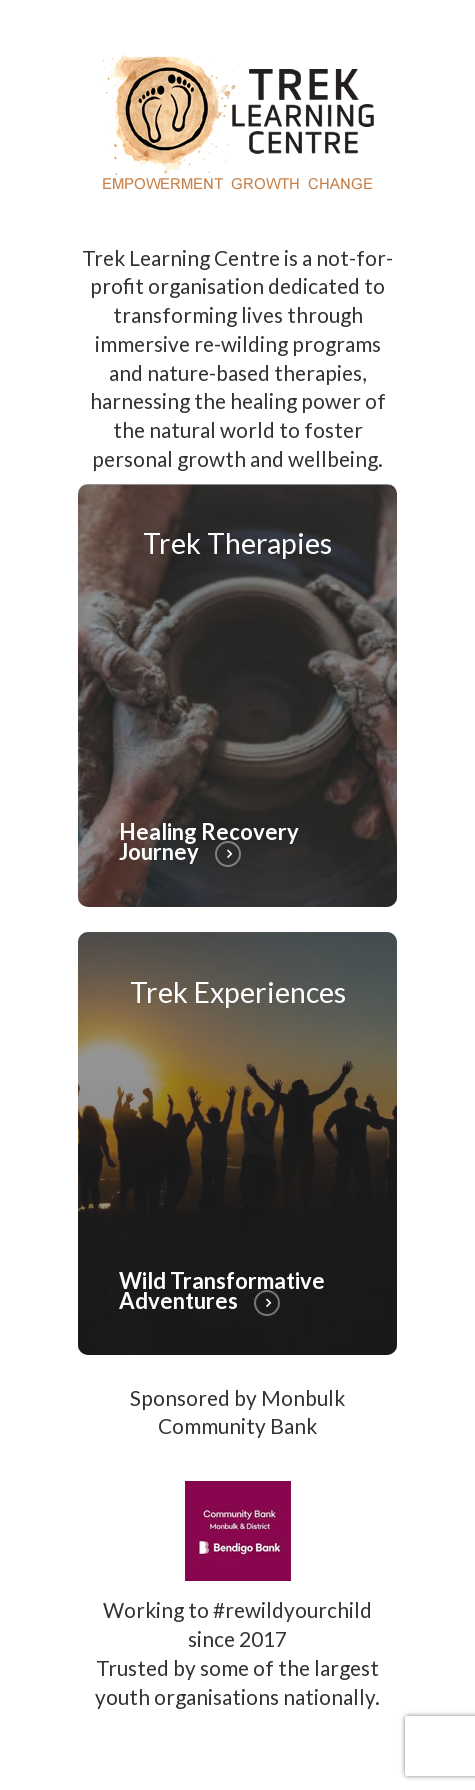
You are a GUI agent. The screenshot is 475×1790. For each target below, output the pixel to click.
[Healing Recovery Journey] (238, 695)
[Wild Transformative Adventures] (238, 1143)
